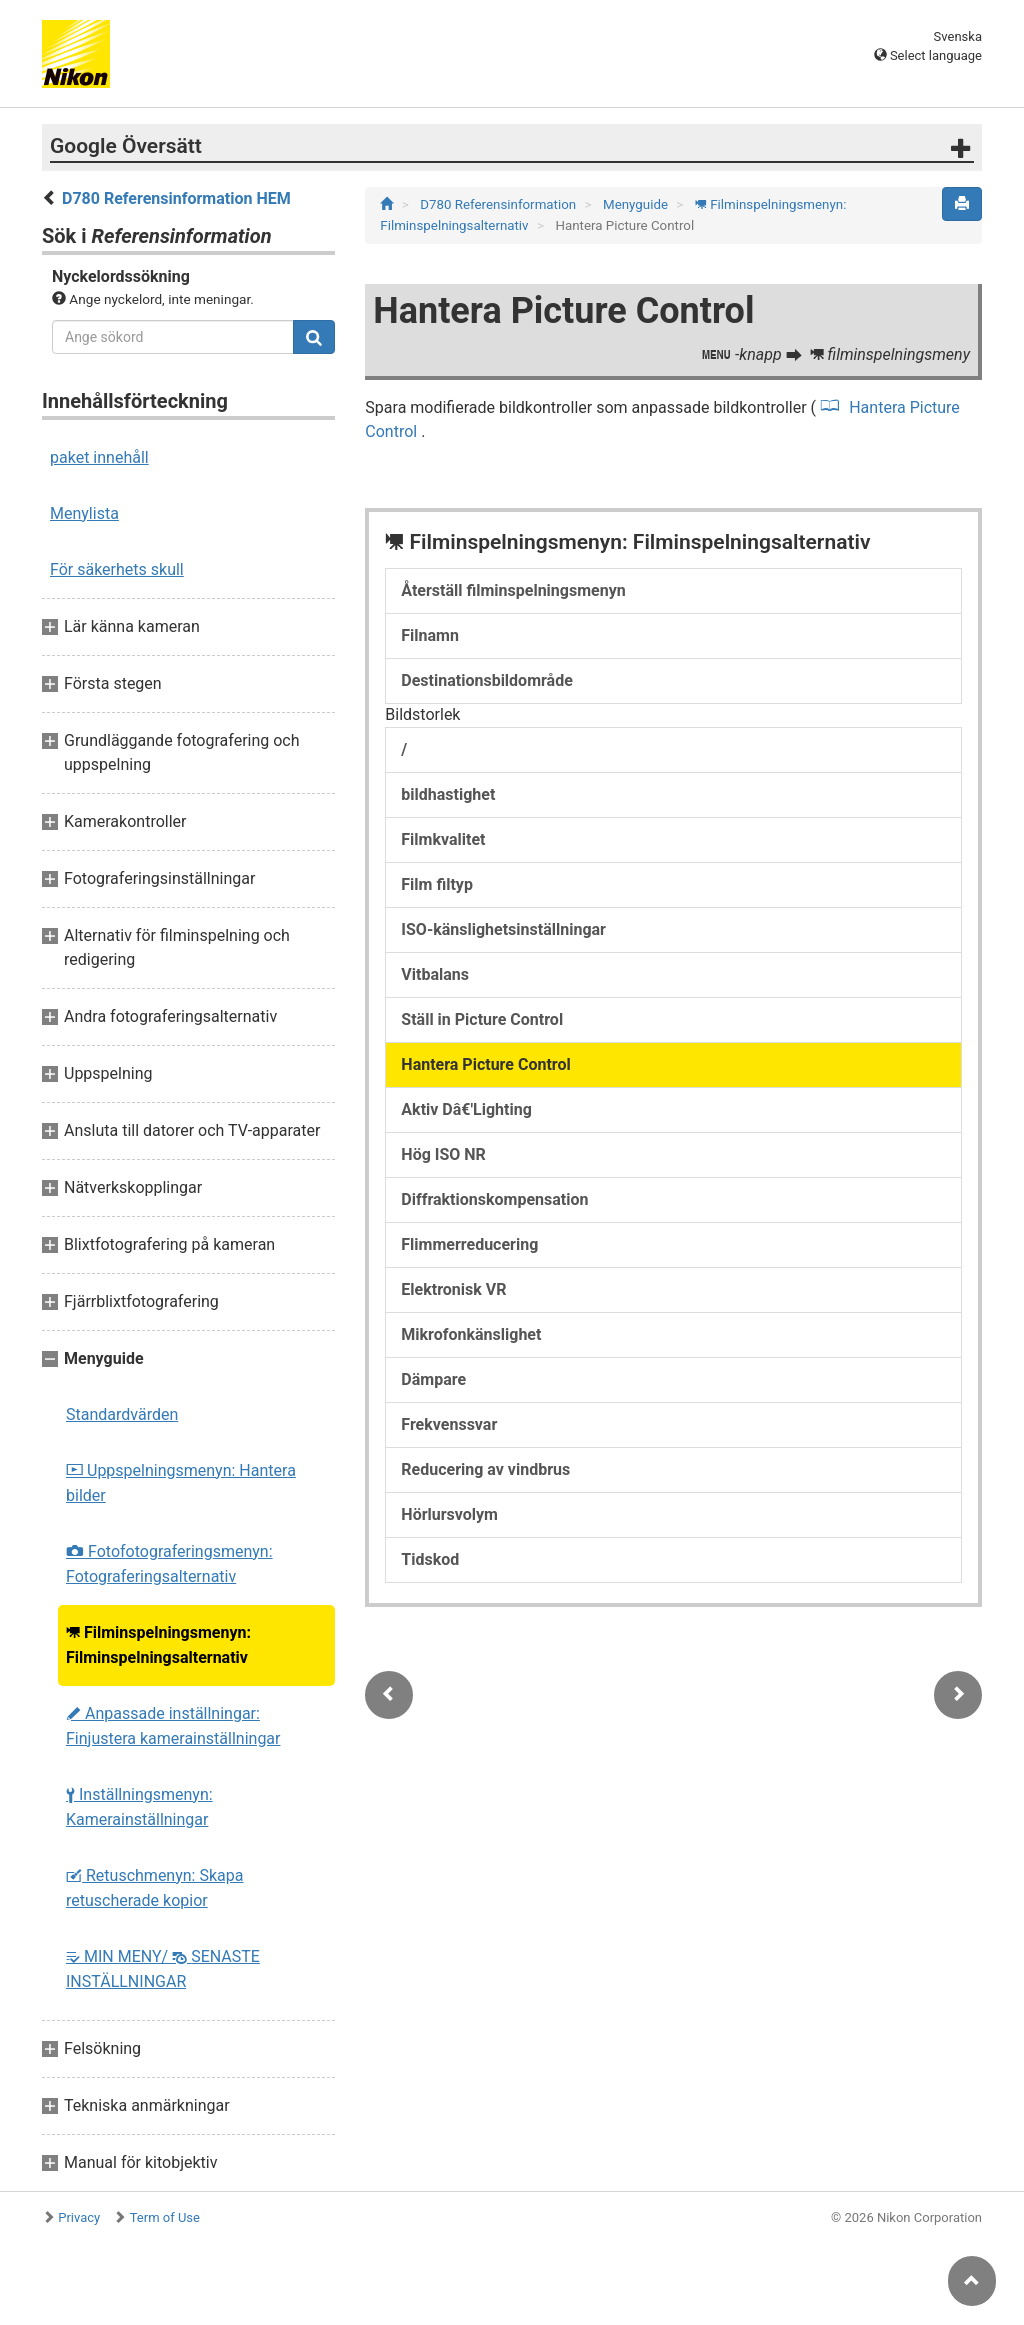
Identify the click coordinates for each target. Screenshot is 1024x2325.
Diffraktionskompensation (494, 1199)
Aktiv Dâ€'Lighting (466, 1109)
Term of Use (165, 2217)
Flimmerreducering (469, 1244)
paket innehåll (99, 457)
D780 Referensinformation (499, 204)
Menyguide (637, 204)
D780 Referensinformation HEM (176, 198)
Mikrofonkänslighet (471, 1334)
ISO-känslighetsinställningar (503, 929)
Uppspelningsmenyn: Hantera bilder (181, 1483)
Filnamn (430, 635)
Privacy (79, 2217)
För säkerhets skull (117, 569)
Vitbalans (435, 974)
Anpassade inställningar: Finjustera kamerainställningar (173, 1726)
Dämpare (433, 1379)
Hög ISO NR (443, 1154)
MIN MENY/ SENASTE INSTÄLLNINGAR (163, 1969)
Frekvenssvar (449, 1424)
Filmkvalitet (443, 839)
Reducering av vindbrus (485, 1469)
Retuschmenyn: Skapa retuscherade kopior (154, 1888)
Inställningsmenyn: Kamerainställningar (139, 1807)
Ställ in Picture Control (482, 1019)
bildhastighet (448, 794)
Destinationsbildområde (486, 680)
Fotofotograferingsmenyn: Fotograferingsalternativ (169, 1564)
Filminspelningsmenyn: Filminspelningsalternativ (158, 1645)
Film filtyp (437, 884)
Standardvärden (122, 1414)
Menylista (84, 513)
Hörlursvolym (449, 1514)
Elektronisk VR (453, 1289)
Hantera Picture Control (485, 1064)
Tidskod (430, 1559)
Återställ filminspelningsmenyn (513, 590)
